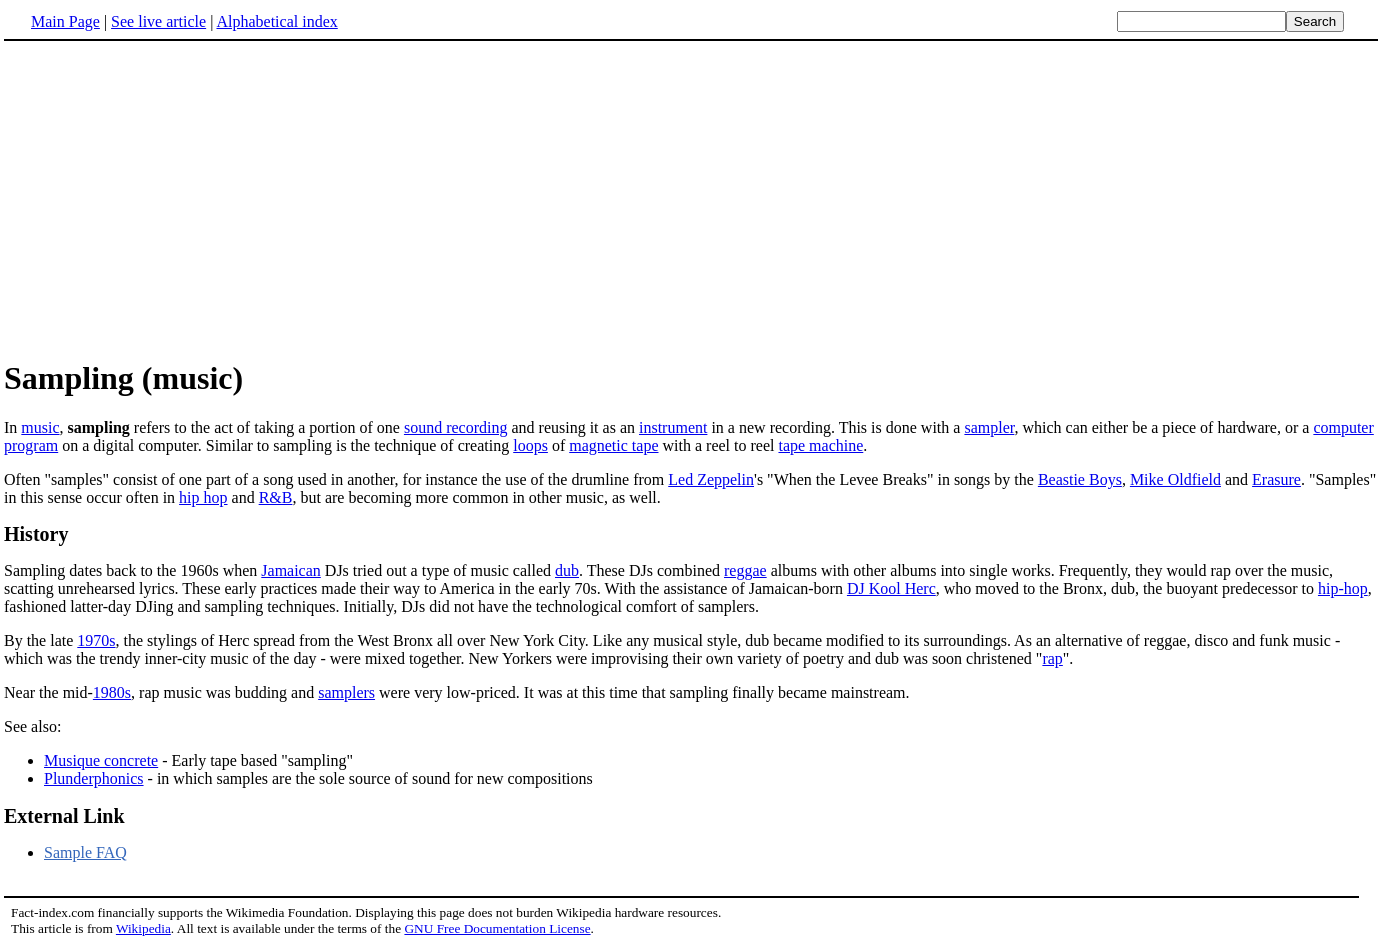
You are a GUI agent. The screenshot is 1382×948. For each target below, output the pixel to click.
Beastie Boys (1080, 479)
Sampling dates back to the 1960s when (132, 570)
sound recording (456, 427)
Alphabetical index (276, 21)
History (36, 534)
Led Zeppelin (711, 479)
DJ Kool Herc (891, 588)
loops (530, 445)
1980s (112, 692)
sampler (989, 427)
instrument (673, 427)
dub (567, 570)
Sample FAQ (85, 852)
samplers (346, 692)
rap (1052, 658)
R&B (276, 497)
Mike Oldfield (1175, 479)
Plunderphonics (94, 778)
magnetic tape (613, 445)
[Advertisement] (691, 199)
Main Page (65, 21)
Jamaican (291, 570)
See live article (158, 21)
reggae (745, 570)
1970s (96, 640)
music (40, 427)
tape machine (820, 445)
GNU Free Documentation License (497, 928)
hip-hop (1343, 588)
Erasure (1276, 479)
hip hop (203, 497)
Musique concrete (101, 760)
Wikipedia (143, 928)
